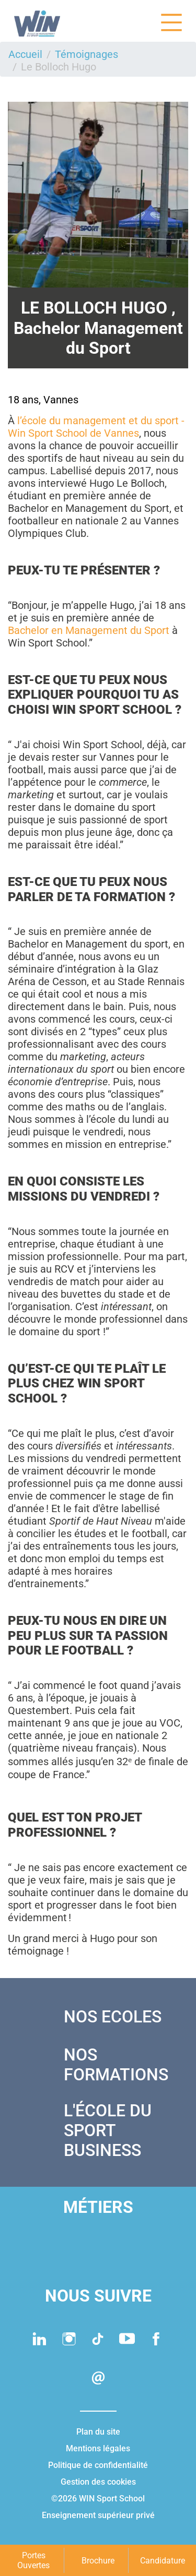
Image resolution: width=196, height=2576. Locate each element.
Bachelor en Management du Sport (88, 630)
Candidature (162, 2561)
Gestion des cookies (98, 2482)
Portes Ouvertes (33, 2560)
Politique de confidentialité (98, 2465)
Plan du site (98, 2432)
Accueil (25, 54)
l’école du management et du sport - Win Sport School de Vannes (96, 426)
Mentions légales (98, 2448)
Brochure (98, 2561)
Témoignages (86, 54)
